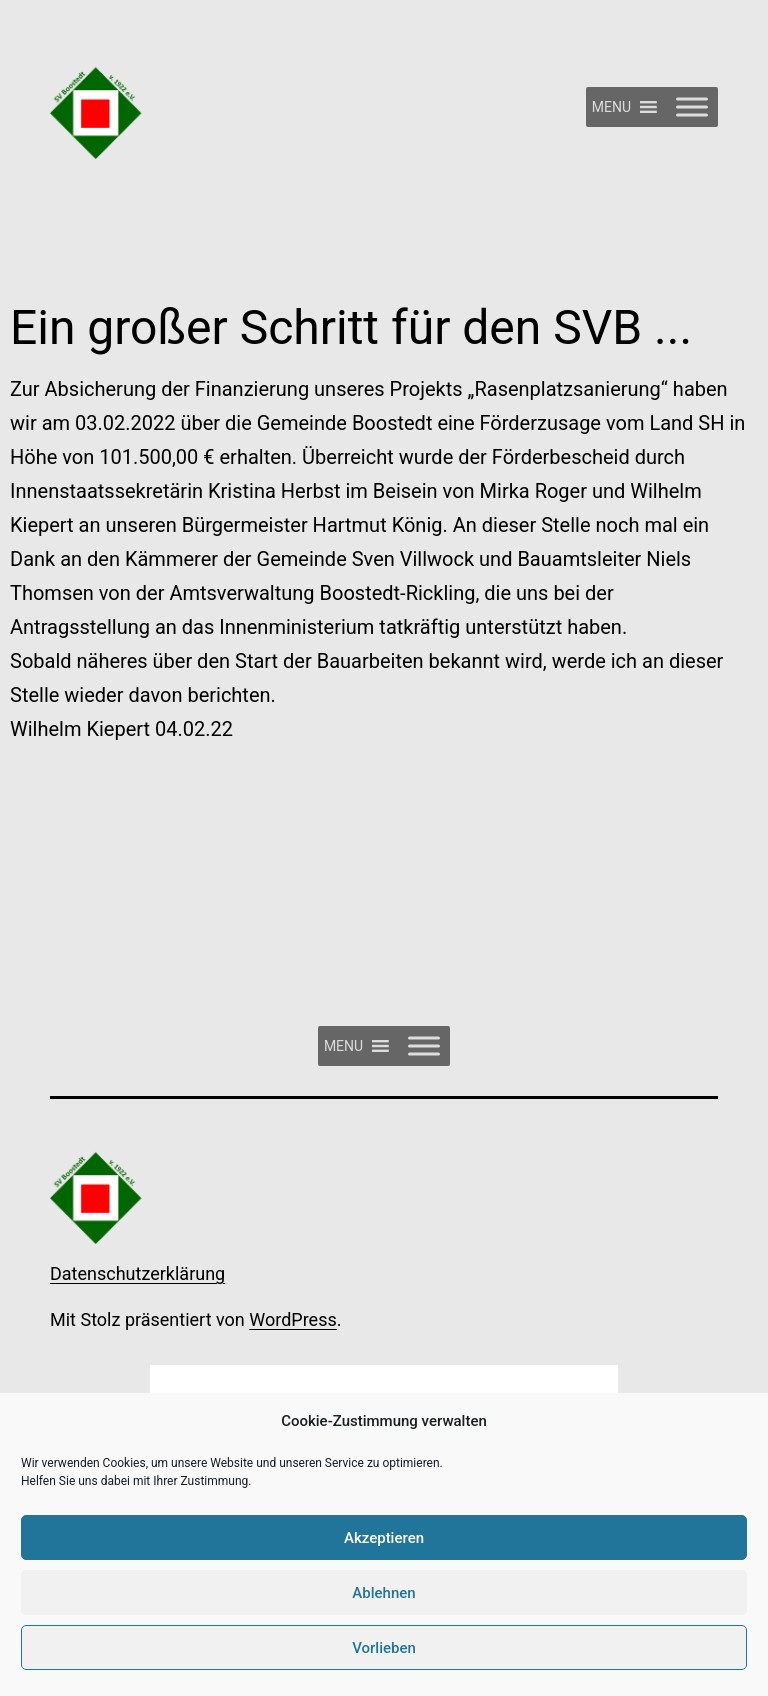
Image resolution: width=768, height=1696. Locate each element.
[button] (611, 107)
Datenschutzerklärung (137, 1273)
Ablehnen (383, 1593)
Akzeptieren (384, 1538)
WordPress (292, 1319)
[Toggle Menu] (692, 106)
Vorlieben (384, 1648)
